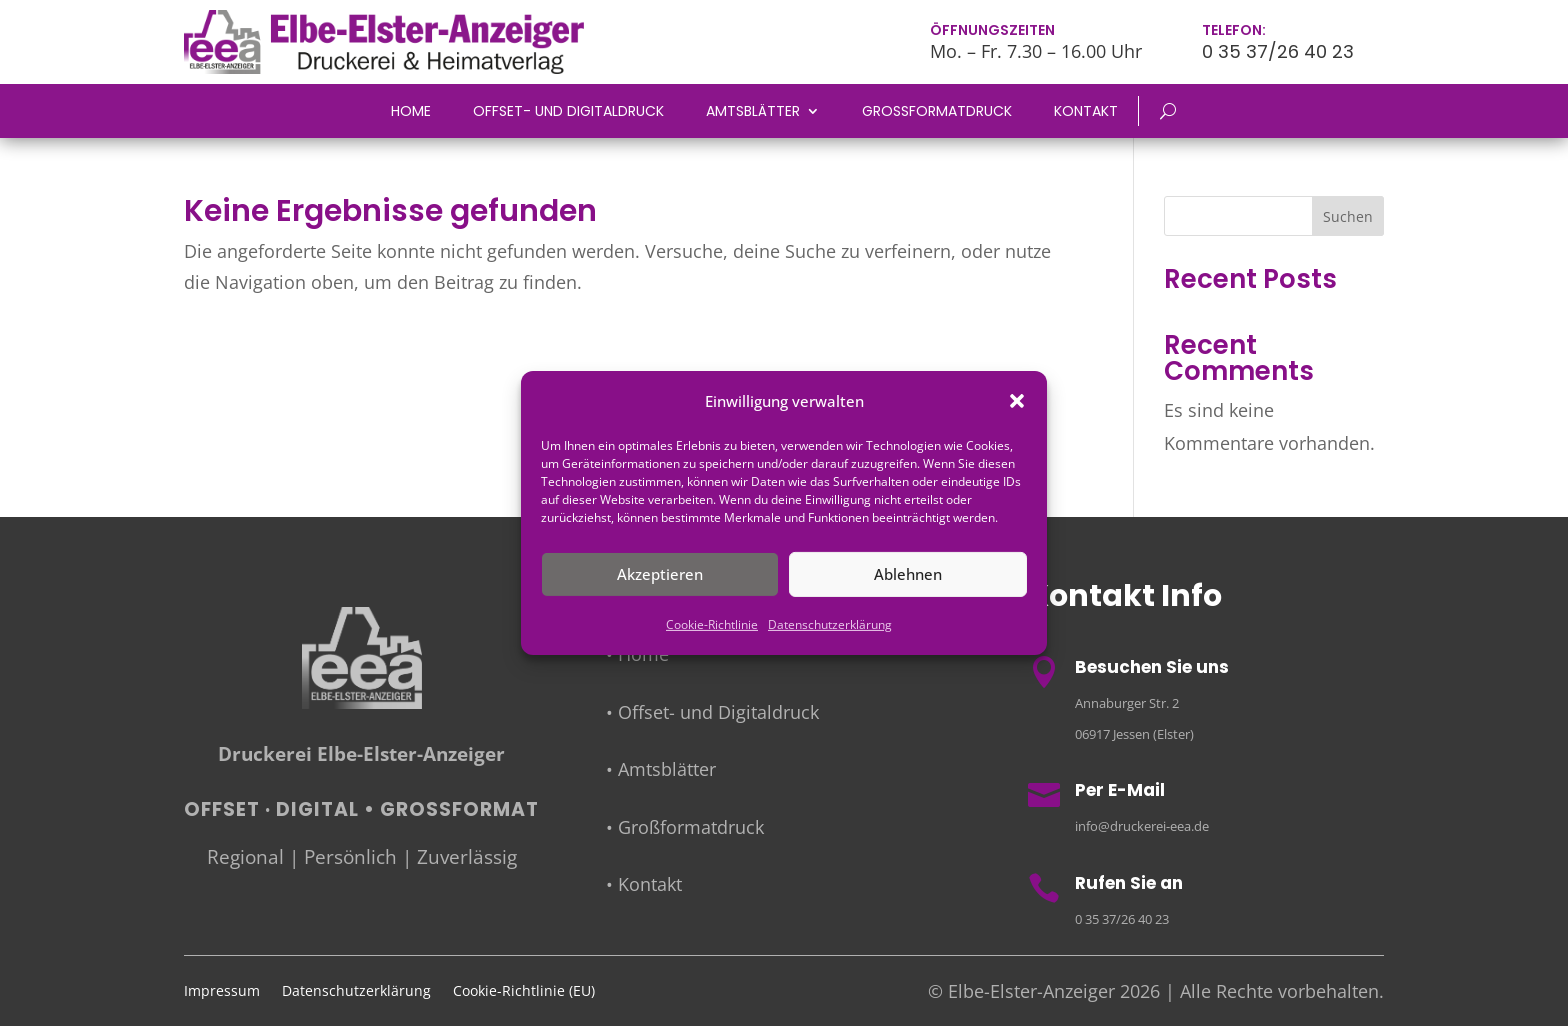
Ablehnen (908, 574)
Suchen (1348, 216)
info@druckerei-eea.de (1142, 826)
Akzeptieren (660, 574)
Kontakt (1086, 112)
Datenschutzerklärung (830, 624)
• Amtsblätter (661, 769)
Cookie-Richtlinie (712, 624)
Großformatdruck (937, 112)
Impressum (222, 992)
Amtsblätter (753, 112)
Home (411, 112)
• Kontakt (644, 884)
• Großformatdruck (685, 827)
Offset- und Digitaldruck (568, 112)
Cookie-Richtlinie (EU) (524, 992)
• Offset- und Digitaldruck (712, 712)
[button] (1017, 401)
